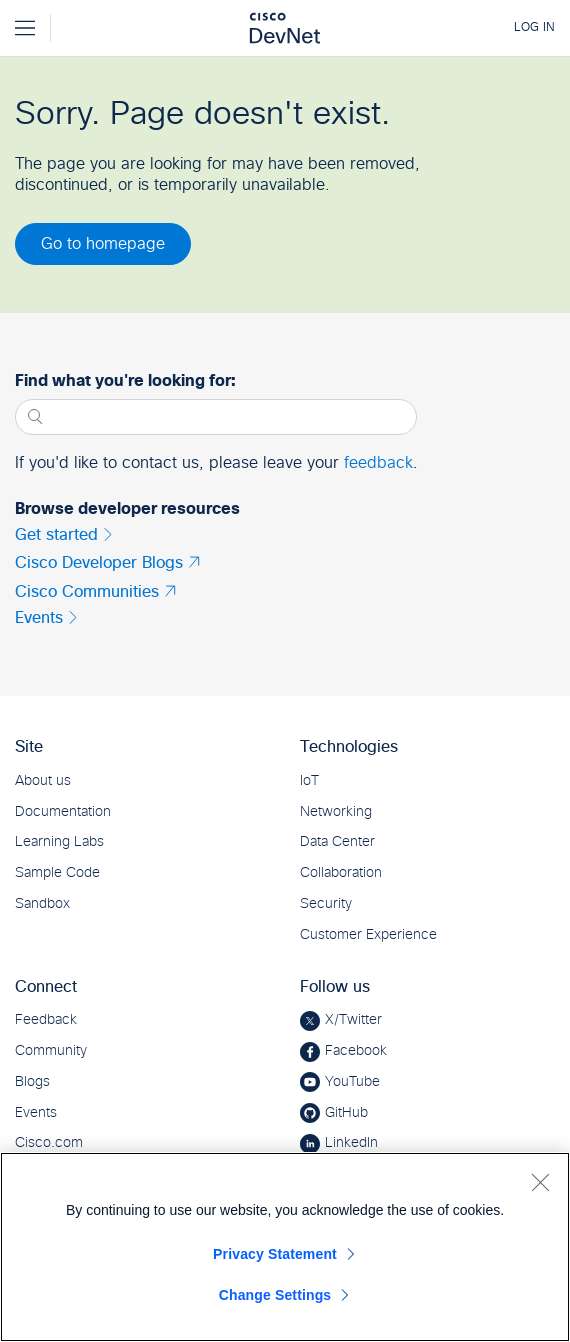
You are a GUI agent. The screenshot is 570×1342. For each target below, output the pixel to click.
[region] (285, 1247)
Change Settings (275, 1295)
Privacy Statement (275, 1254)
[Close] (540, 1182)
